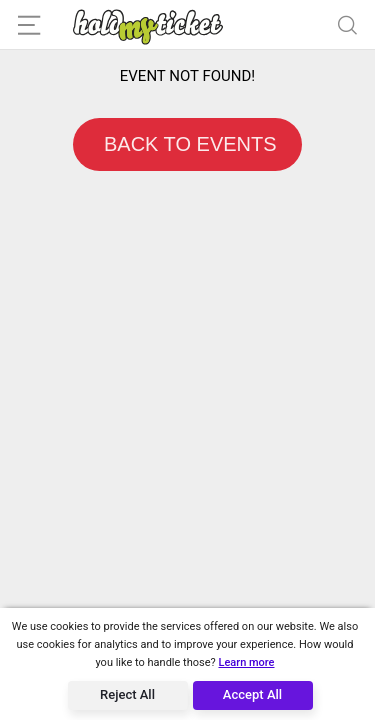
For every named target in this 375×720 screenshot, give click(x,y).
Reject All (127, 694)
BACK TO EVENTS (187, 144)
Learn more (246, 662)
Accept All (252, 694)
